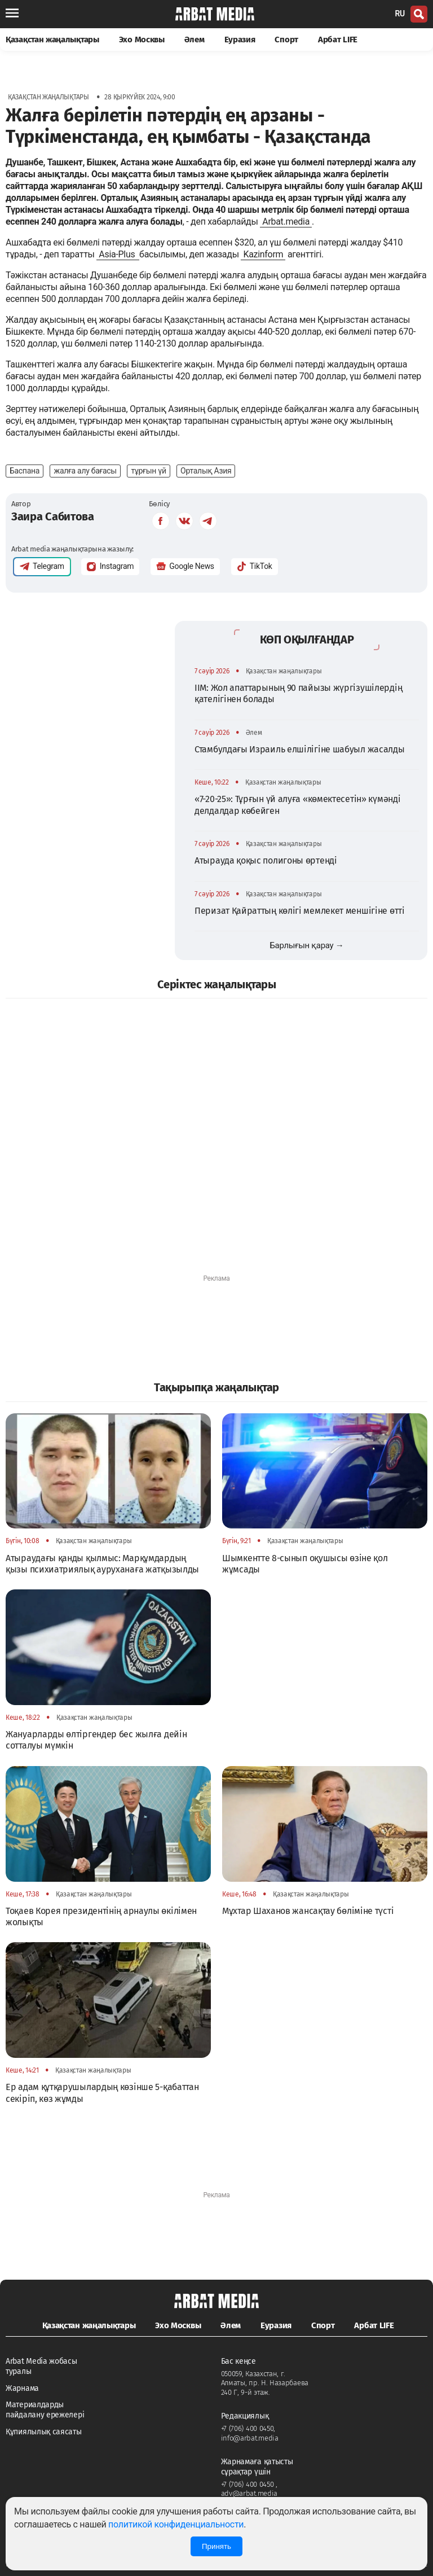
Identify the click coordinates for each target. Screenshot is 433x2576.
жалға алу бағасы (85, 470)
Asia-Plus (118, 254)
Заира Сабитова (52, 516)
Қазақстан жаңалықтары (52, 39)
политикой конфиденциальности (176, 2524)
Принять (216, 2546)
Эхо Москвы (142, 39)
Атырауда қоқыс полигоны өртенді (266, 860)
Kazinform (263, 254)
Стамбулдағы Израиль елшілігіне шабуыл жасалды (300, 749)
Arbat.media (286, 221)
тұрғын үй (148, 470)
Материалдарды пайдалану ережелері (45, 2410)
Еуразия (239, 39)
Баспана (24, 470)
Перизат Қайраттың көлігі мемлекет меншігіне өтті (300, 910)
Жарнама (22, 2388)
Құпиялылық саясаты (44, 2432)
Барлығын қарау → (306, 945)
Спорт (286, 39)
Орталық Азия (205, 470)
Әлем (194, 39)
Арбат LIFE (337, 39)
